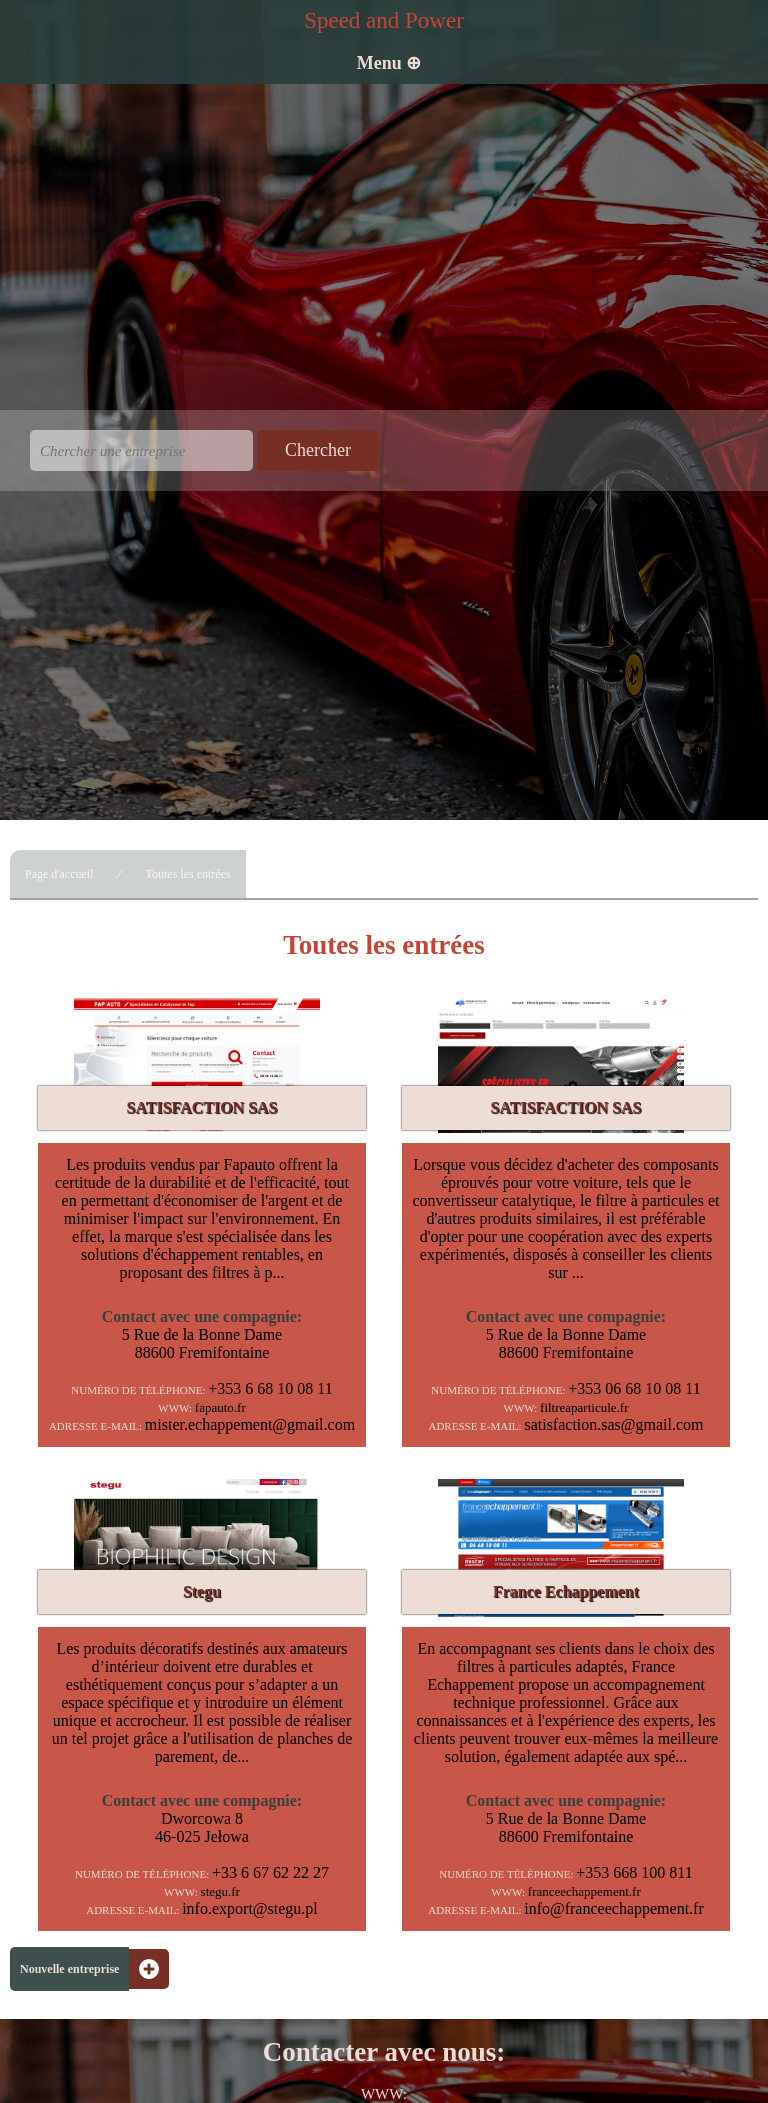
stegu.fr (220, 1891)
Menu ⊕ (389, 63)
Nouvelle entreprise (69, 1969)
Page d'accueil (59, 874)
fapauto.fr (220, 1407)
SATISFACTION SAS (201, 1107)
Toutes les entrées (187, 874)
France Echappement (566, 1591)
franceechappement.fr (584, 1891)
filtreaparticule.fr (584, 1407)
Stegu (202, 1591)
